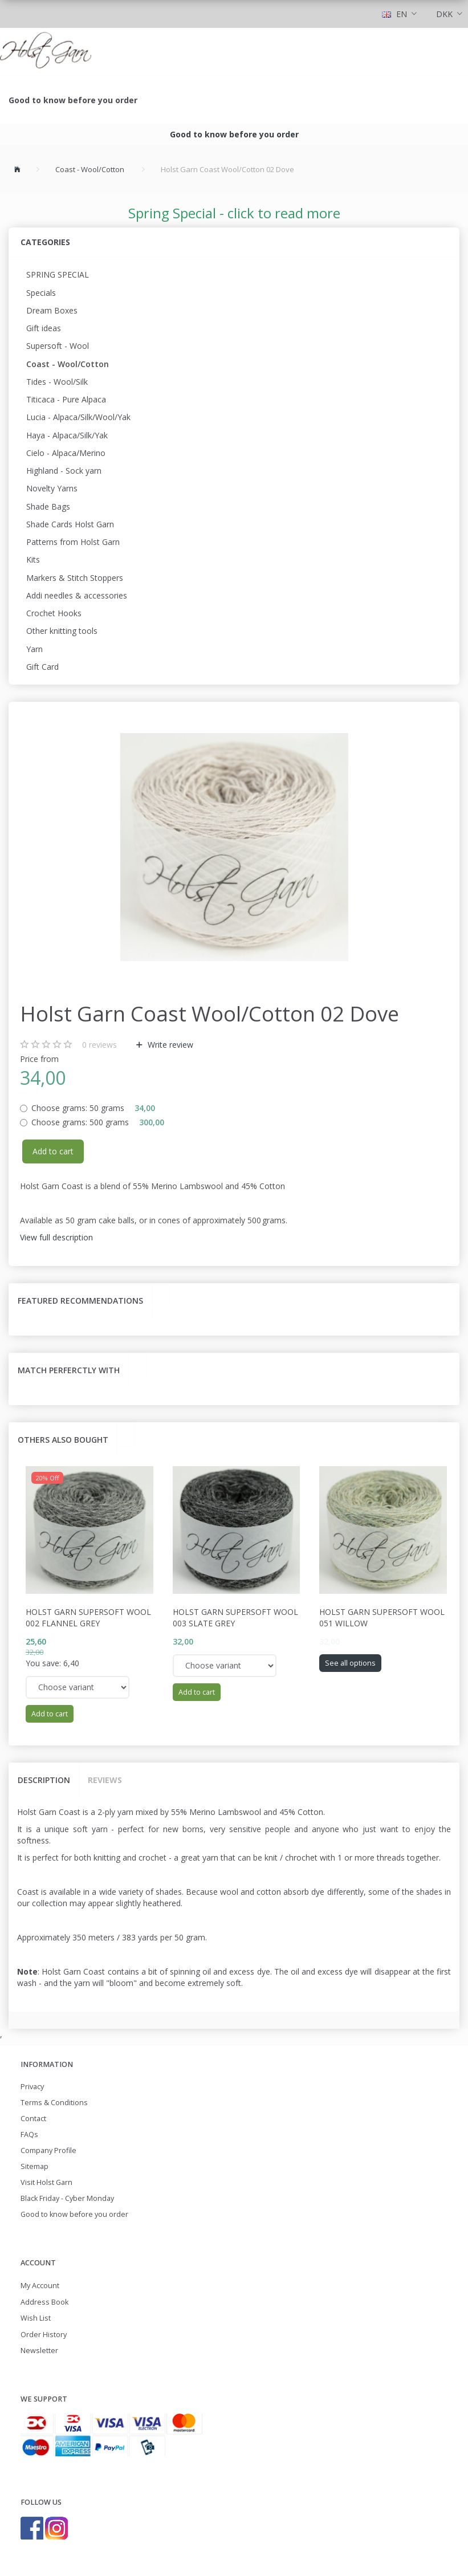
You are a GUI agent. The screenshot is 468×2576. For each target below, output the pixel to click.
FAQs (29, 2134)
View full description (56, 1237)
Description (44, 1780)
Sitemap (34, 2166)
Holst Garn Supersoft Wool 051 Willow (382, 1617)
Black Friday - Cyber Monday (67, 2198)
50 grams (93, 1107)
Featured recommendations (80, 1300)
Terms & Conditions (54, 2102)
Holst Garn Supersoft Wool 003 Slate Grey (235, 1617)
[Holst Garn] (45, 52)
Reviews (105, 1780)
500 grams (97, 1122)
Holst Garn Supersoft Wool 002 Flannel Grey (88, 1617)
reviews (99, 1044)
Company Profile (48, 2150)
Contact (33, 2118)
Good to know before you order (73, 100)
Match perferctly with (69, 1370)
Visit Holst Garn (46, 2182)
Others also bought (63, 1439)
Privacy (32, 2086)
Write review (169, 1044)
